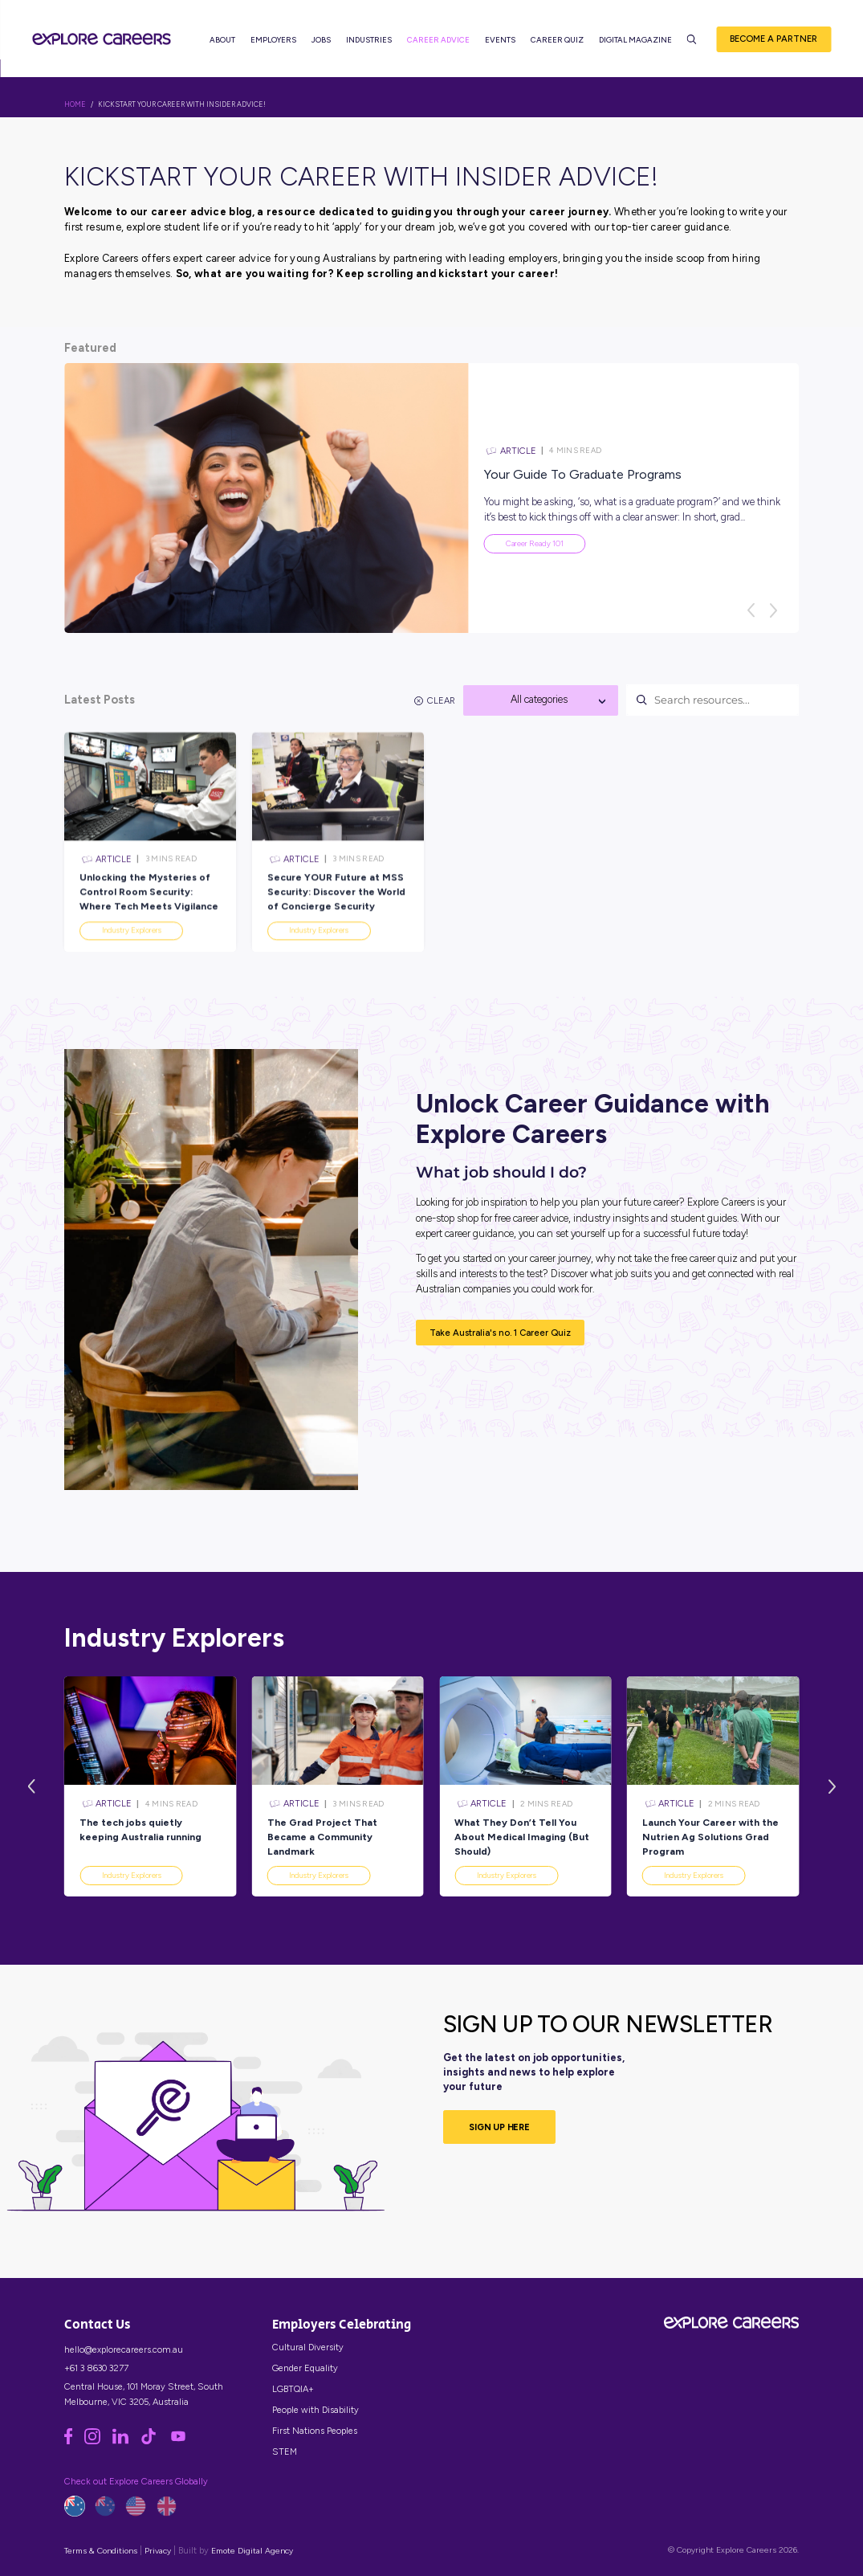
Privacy (158, 2550)
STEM (284, 2451)
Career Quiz (557, 40)
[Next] (774, 610)
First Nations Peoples (314, 2430)
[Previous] (750, 610)
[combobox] (541, 700)
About (222, 40)
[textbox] (541, 699)
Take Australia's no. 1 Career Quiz (500, 1332)
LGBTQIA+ (293, 2388)
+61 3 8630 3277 (96, 2368)
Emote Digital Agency (252, 2550)
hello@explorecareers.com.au (123, 2349)
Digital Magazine (635, 40)
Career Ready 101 (535, 543)
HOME (75, 104)
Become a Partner (773, 39)
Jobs (321, 40)
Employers (273, 40)
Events (500, 40)
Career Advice (438, 40)
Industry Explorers (131, 1875)
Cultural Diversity (308, 2347)
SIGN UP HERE (499, 2127)
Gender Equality (305, 2368)
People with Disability (315, 2409)
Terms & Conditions (100, 2550)
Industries (369, 40)
